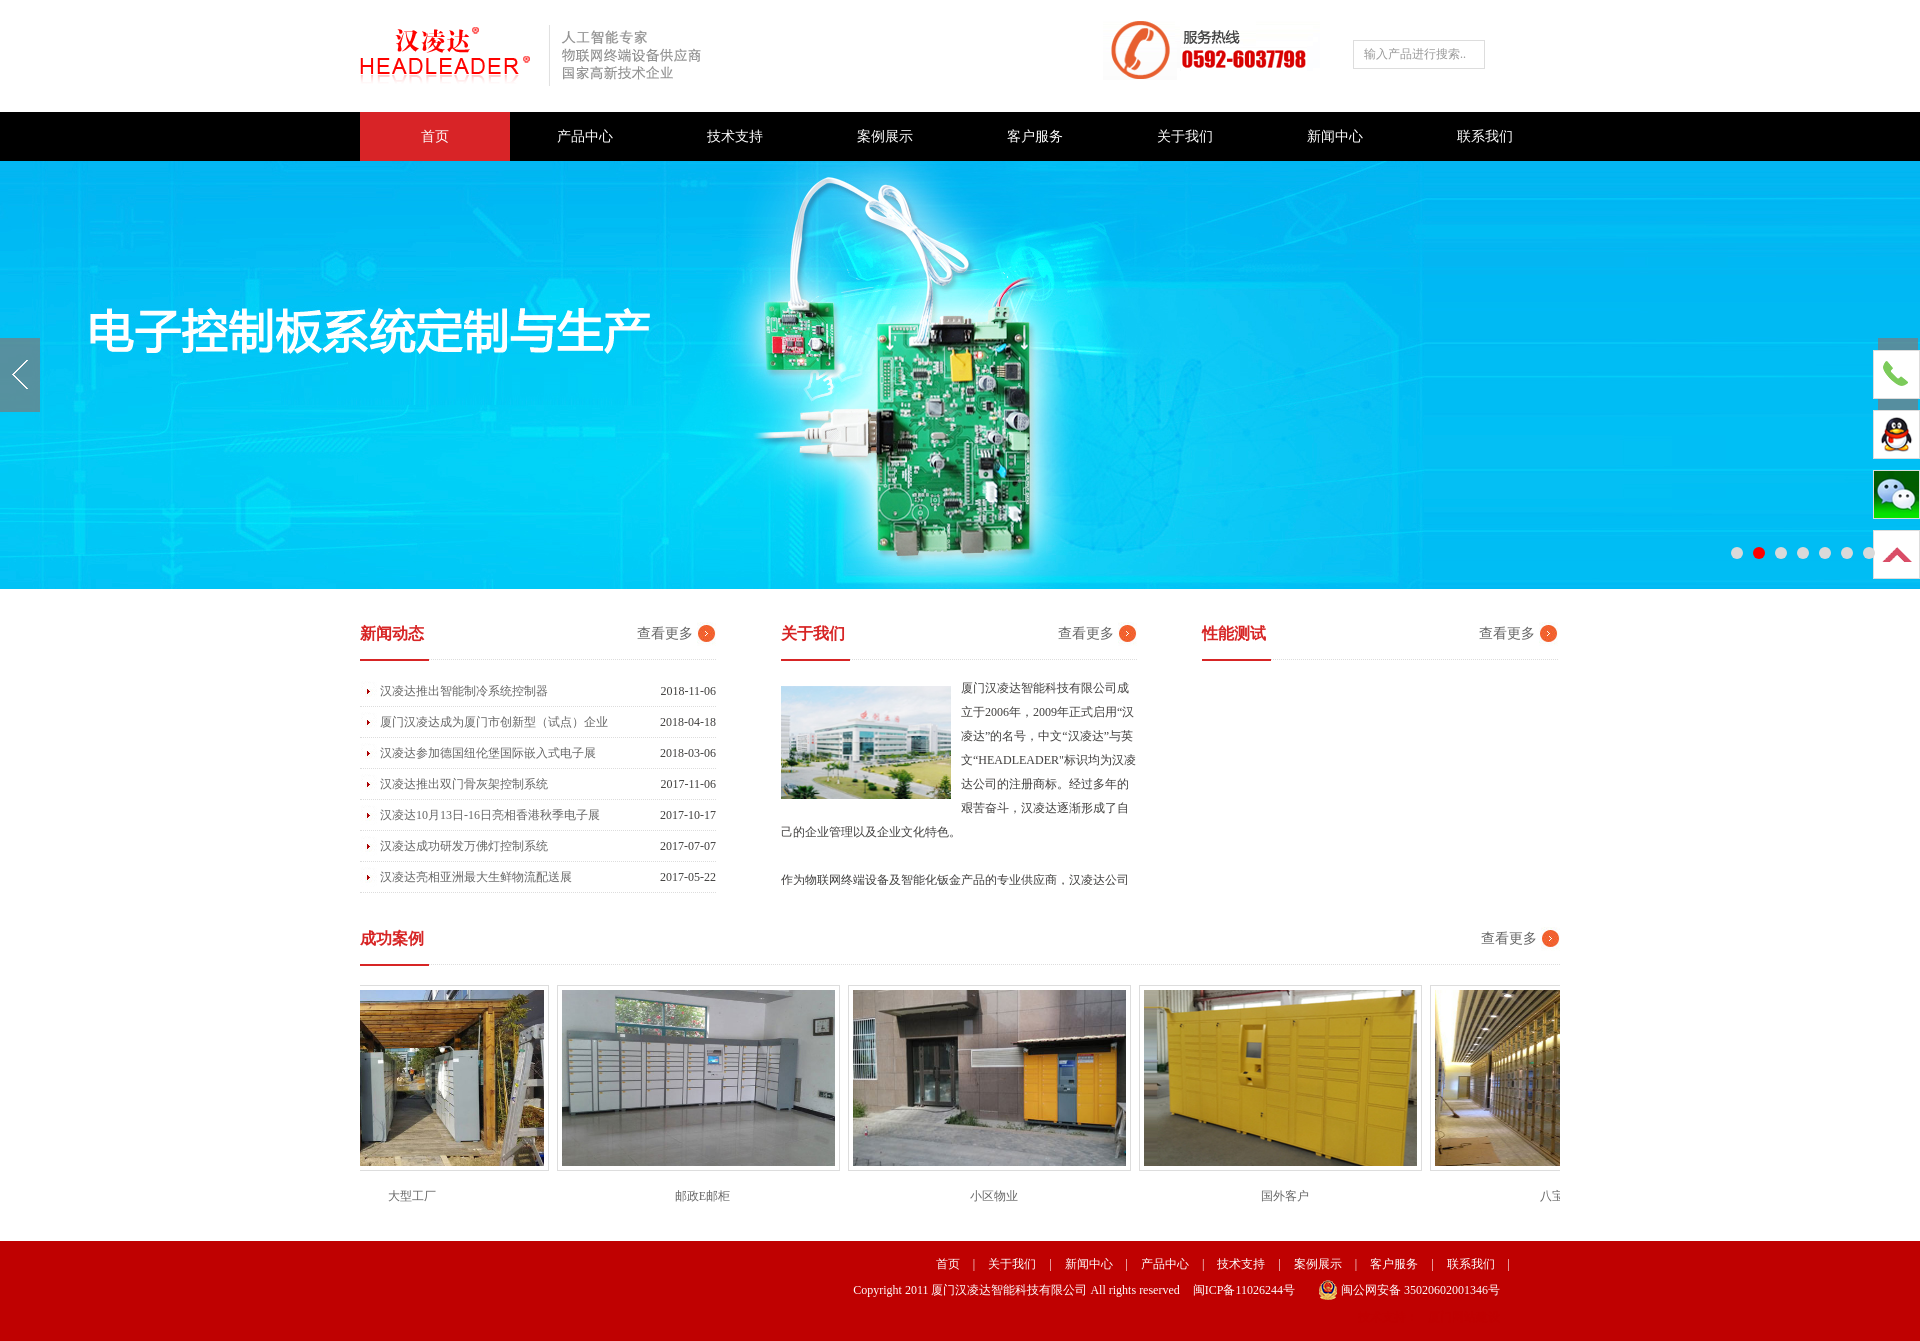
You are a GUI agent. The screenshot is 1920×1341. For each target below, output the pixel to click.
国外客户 (1288, 1196)
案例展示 (885, 136)
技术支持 (735, 136)
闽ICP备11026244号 (1244, 1290)
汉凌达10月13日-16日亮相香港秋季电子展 (490, 815)
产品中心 (585, 136)
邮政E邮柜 (705, 1196)
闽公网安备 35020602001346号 (1409, 1290)
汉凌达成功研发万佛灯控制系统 (464, 846)
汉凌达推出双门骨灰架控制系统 (464, 784)
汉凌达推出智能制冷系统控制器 (464, 691)
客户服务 (1035, 136)
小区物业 (997, 1196)
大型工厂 (415, 1196)
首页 (435, 136)
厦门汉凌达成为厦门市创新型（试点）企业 (494, 722)
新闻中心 (1335, 136)
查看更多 (665, 633)
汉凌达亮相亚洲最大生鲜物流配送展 (476, 877)
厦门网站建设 (1464, 1317)
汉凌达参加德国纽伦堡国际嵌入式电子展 (488, 753)
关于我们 (1185, 136)
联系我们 (1485, 136)
